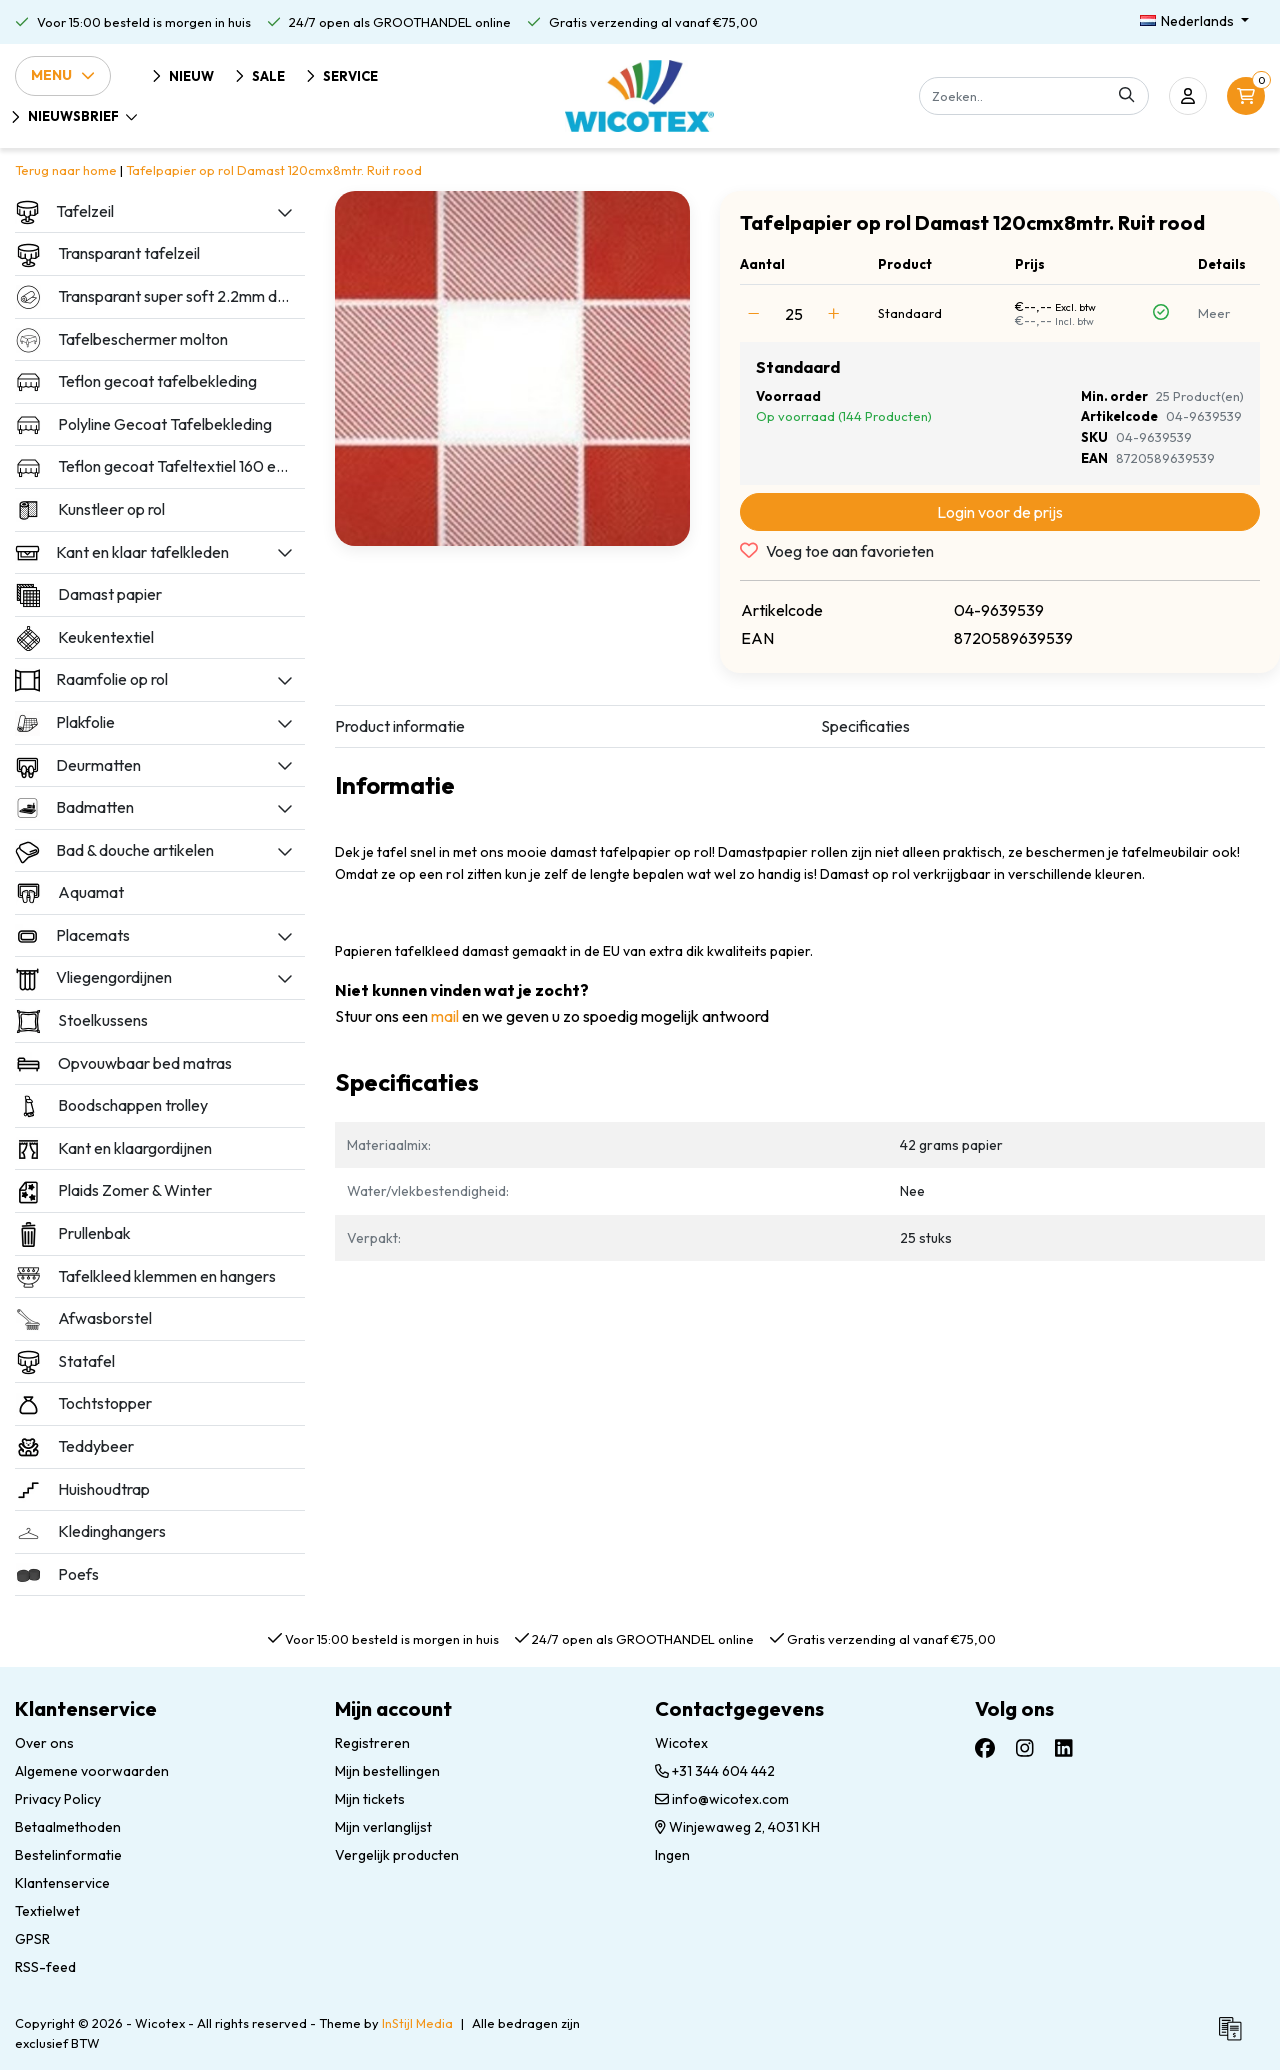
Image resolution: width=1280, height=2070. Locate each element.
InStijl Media (417, 2023)
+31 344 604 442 (715, 1771)
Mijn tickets (370, 1799)
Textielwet (47, 1911)
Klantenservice (62, 1883)
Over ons (44, 1743)
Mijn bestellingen (387, 1771)
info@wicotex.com (722, 1799)
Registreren (372, 1743)
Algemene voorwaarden (92, 1771)
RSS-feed (45, 1967)
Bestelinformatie (68, 1855)
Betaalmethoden (68, 1827)
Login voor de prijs (1000, 512)
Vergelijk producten (397, 1855)
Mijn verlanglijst (383, 1827)
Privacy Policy (58, 1799)
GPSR (32, 1939)
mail (445, 1016)
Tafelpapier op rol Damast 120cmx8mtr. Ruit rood (274, 170)
